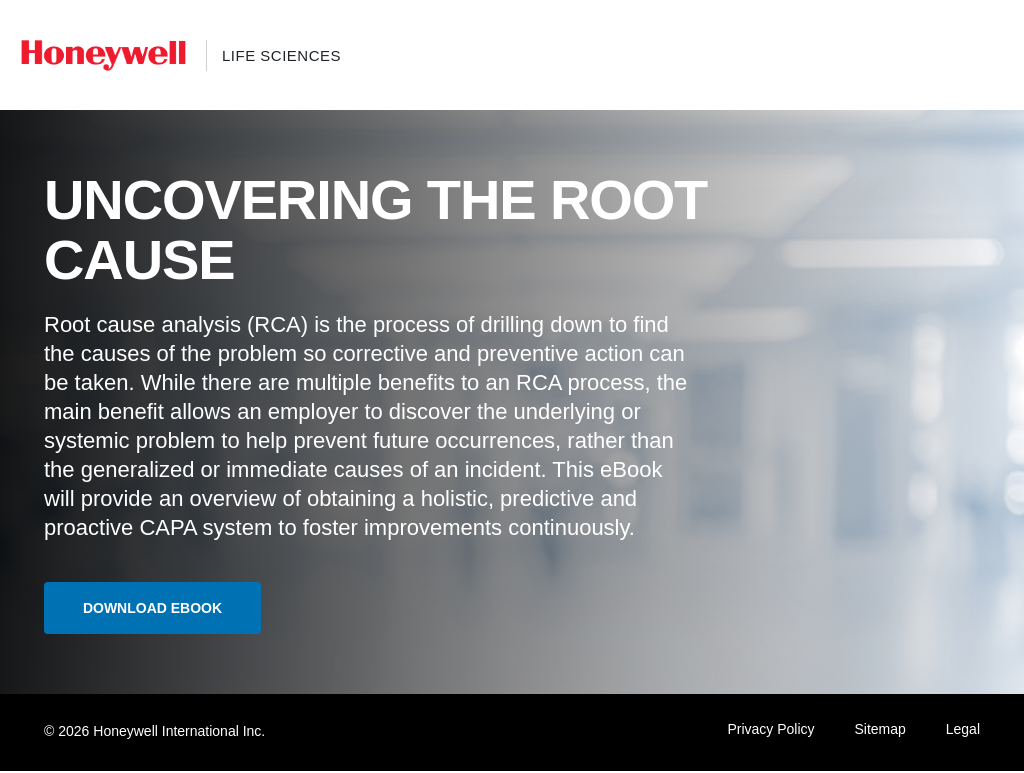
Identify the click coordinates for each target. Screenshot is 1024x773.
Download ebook (158, 609)
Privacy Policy (770, 731)
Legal (963, 731)
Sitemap (879, 731)
